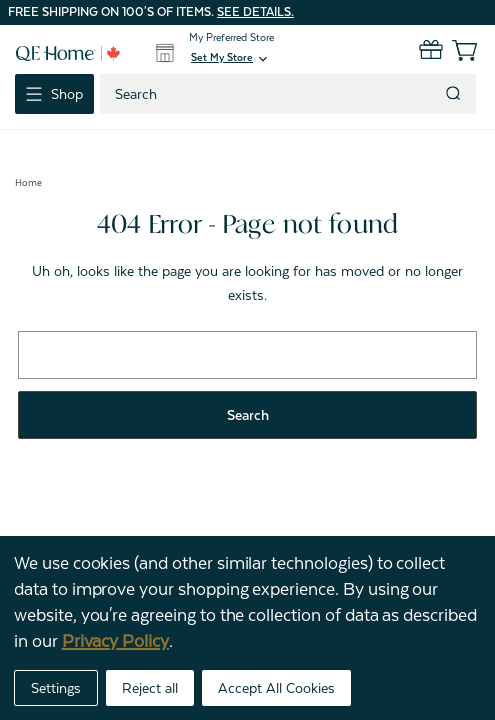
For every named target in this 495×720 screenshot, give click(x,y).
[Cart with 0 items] (452, 50)
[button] (231, 59)
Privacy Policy (115, 641)
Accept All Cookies (276, 688)
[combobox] (270, 94)
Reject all (150, 688)
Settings (56, 688)
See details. (255, 12)
